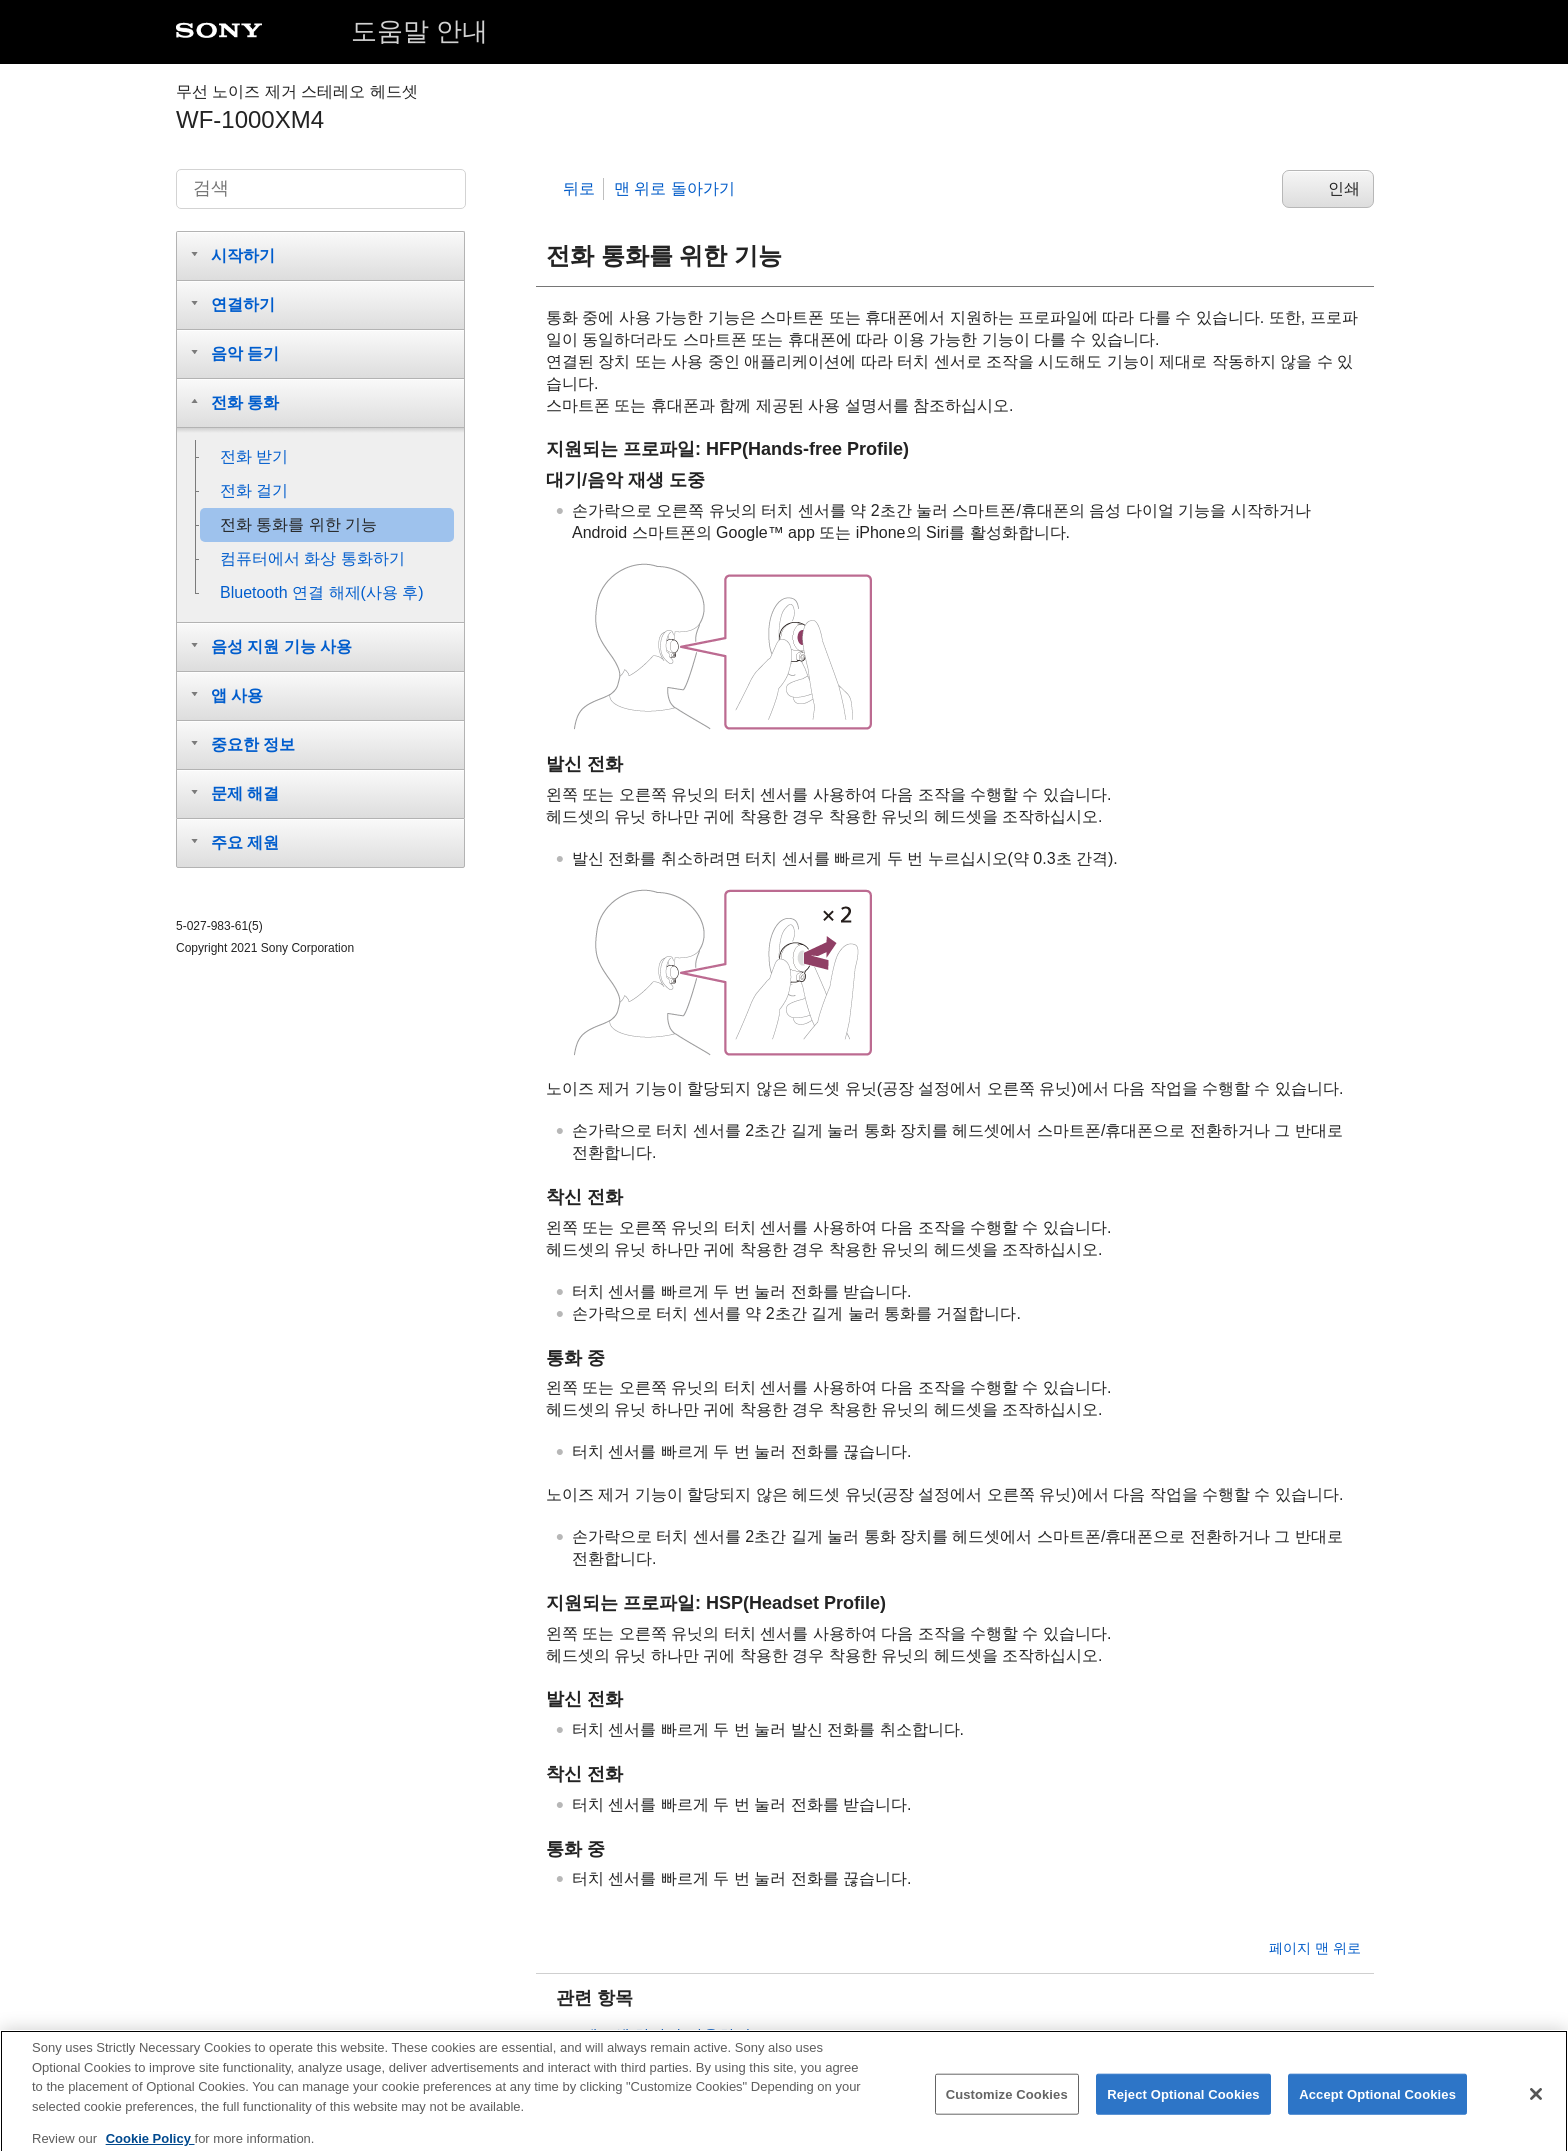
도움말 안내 (419, 31)
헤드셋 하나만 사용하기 (666, 2035)
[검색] (321, 189)
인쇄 (1344, 188)
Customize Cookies (1007, 2103)
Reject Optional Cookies (1183, 2103)
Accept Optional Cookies (1377, 2103)
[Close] (1536, 2103)
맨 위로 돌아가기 (674, 188)
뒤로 (579, 188)
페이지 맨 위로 (1315, 1948)
